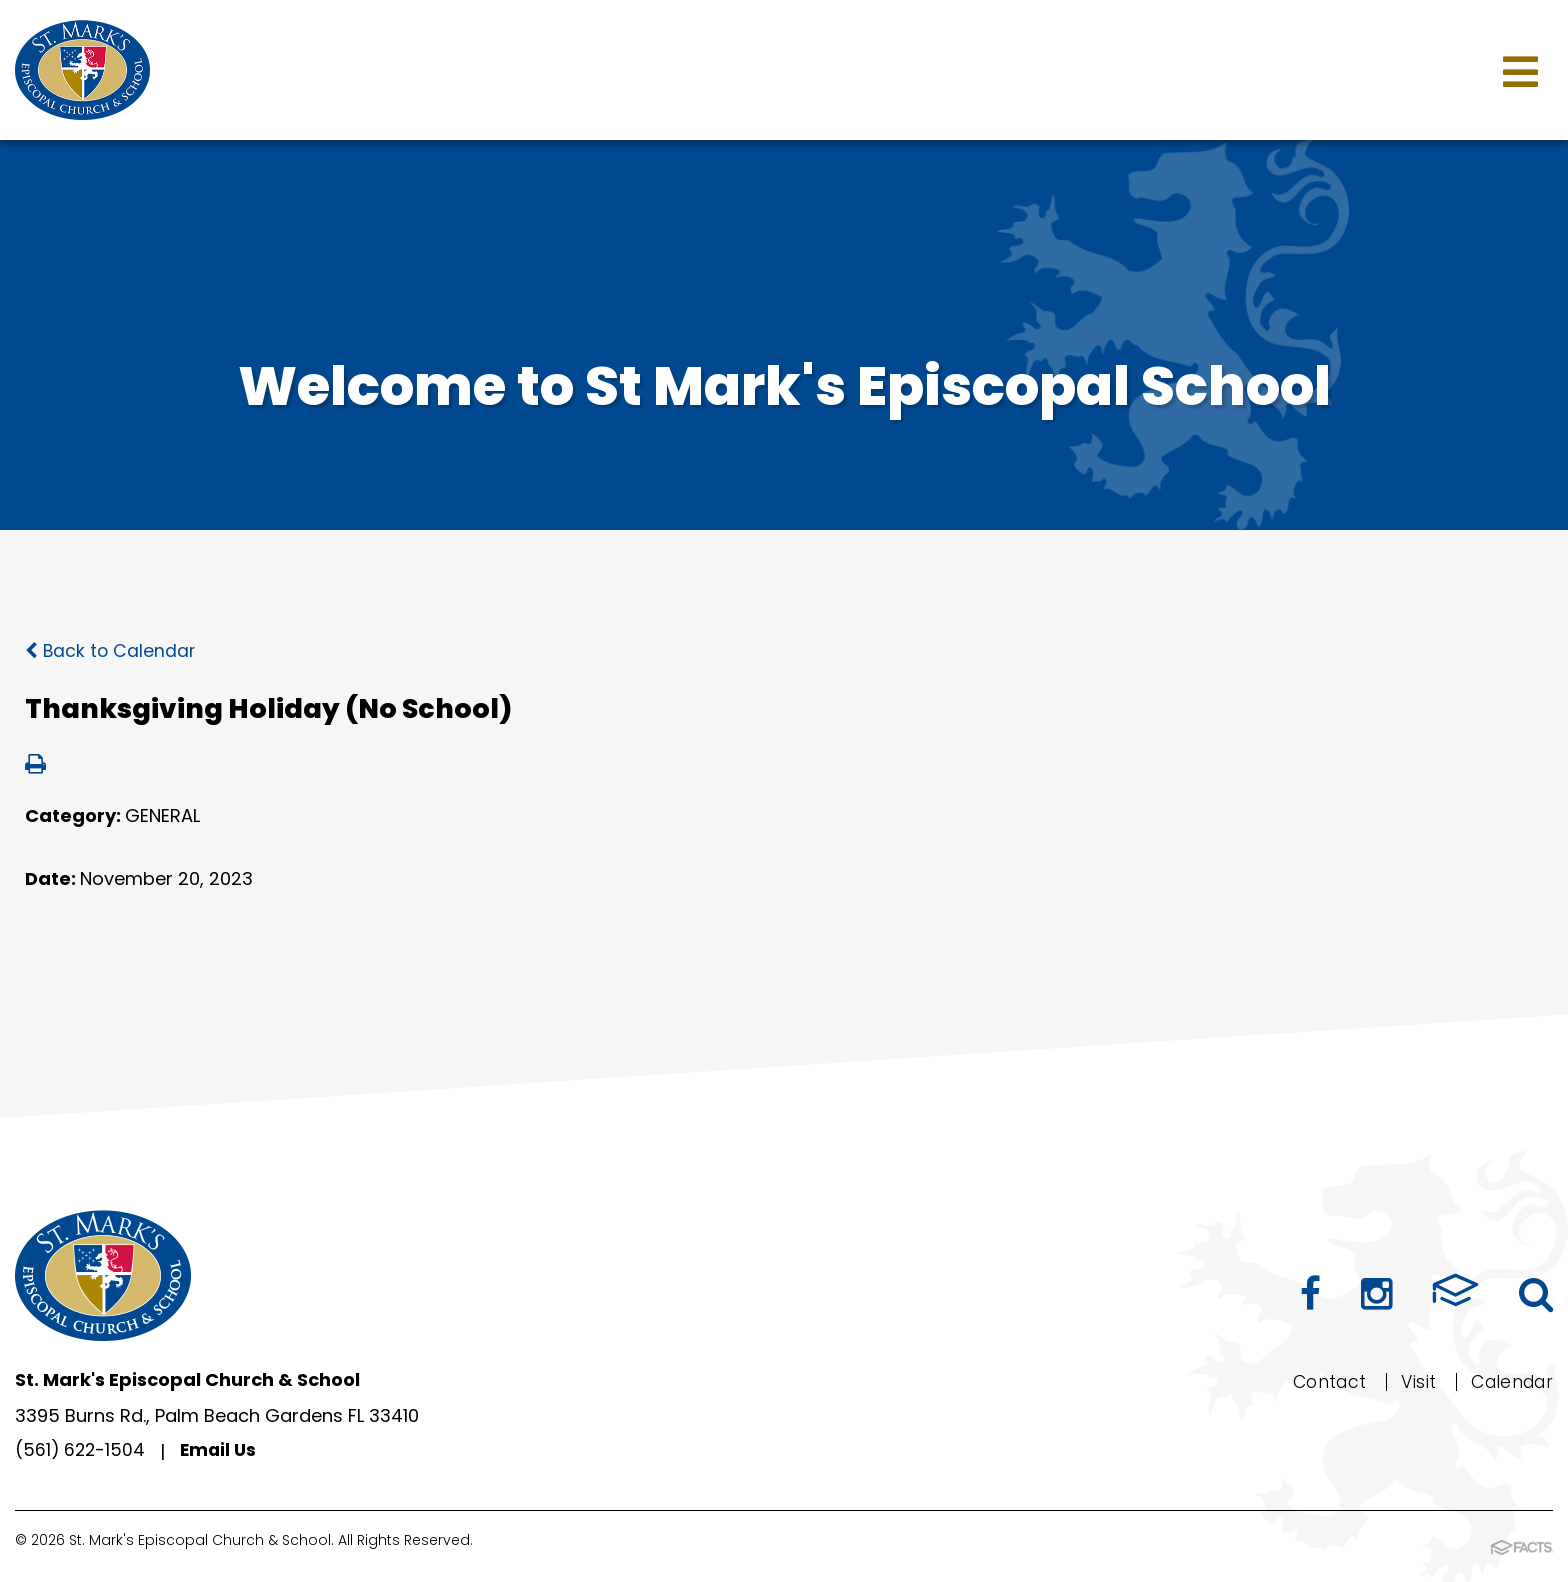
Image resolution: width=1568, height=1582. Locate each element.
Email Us (222, 1451)
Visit (1411, 1380)
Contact (1320, 1380)
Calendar (1508, 1380)
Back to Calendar (111, 650)
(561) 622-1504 (81, 1451)
